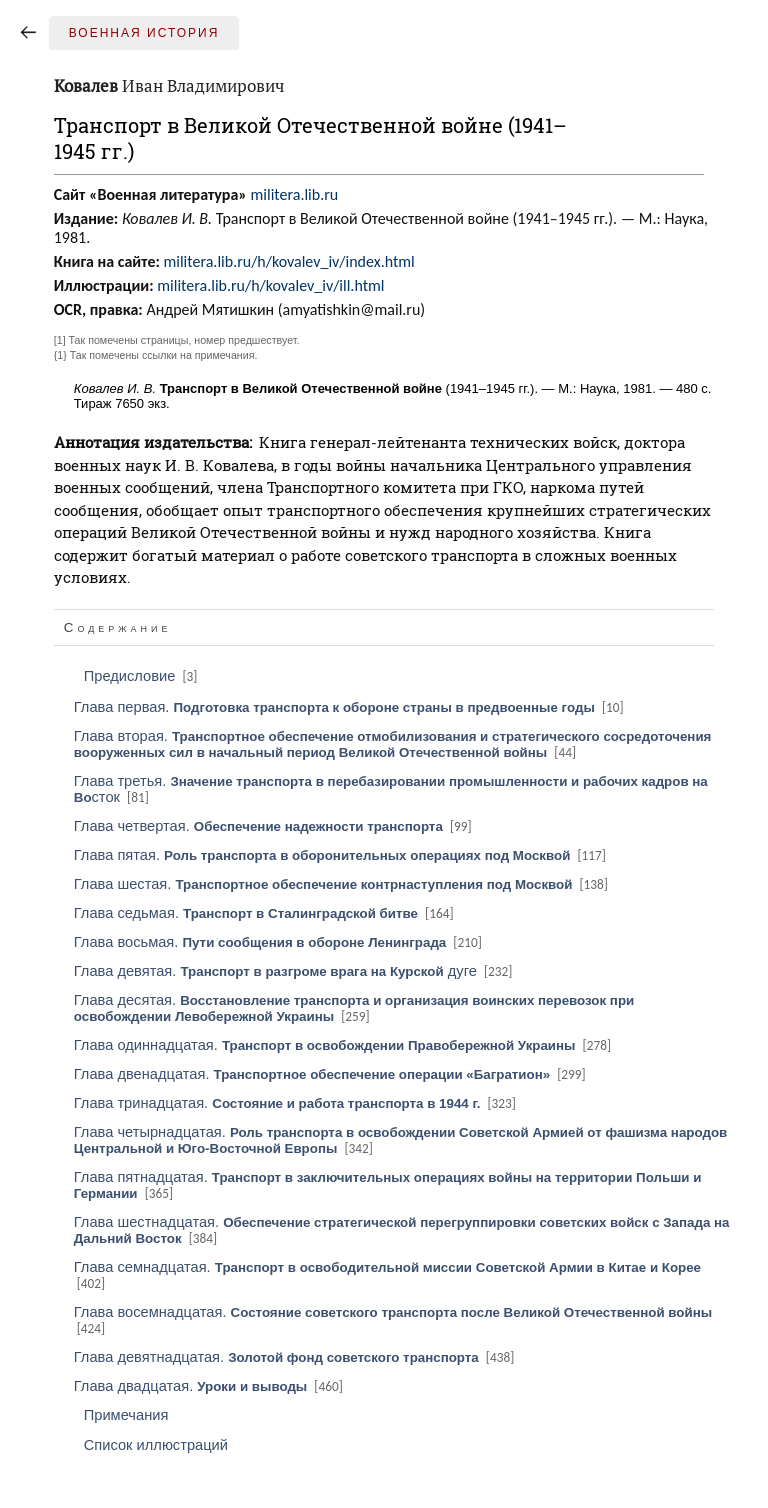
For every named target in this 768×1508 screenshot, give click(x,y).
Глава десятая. (354, 1008)
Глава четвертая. (274, 826)
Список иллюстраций (156, 1445)
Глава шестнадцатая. (402, 1230)
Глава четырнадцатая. (400, 1140)
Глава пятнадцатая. (388, 1185)
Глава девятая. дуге (295, 971)
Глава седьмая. (265, 913)
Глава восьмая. (279, 942)
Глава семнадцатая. (387, 1275)
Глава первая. (350, 707)
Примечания (126, 1415)
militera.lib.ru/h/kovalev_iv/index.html (288, 261)
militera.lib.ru (295, 194)
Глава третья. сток (391, 789)
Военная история (144, 33)
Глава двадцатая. (210, 1386)
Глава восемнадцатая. (393, 1320)
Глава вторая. (393, 744)
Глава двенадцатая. (331, 1074)
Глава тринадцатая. (296, 1103)
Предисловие (142, 676)
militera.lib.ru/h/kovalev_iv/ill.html (270, 285)
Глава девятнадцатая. (296, 1357)
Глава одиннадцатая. (344, 1045)
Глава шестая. (342, 884)
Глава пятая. (341, 855)
